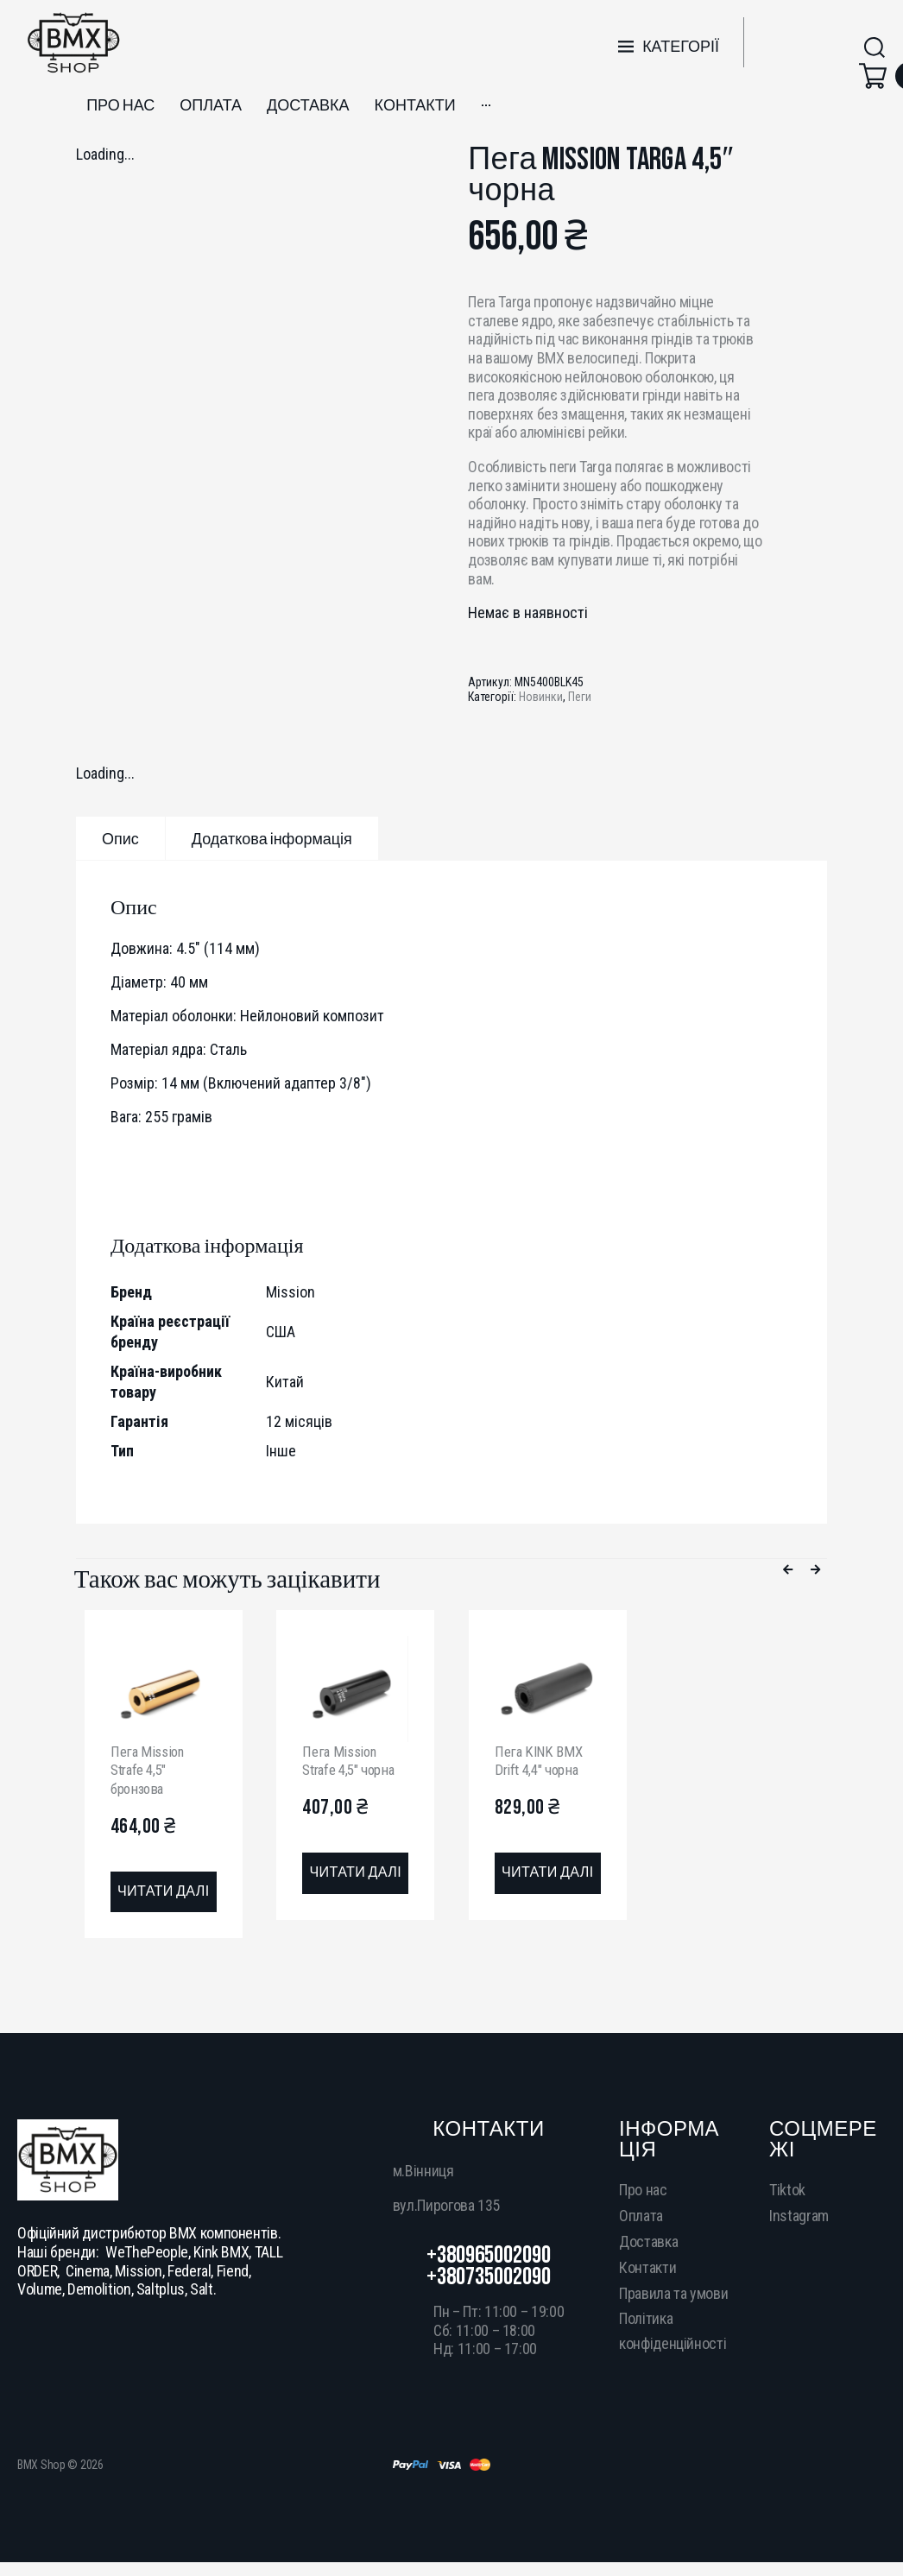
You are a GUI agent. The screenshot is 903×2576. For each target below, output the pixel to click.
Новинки (541, 697)
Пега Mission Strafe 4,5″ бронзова (149, 1769)
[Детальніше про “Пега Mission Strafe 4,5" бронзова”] (164, 1894)
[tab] (120, 838)
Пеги (579, 697)
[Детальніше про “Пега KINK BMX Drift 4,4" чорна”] (548, 1875)
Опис (120, 839)
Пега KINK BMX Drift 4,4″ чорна (540, 1760)
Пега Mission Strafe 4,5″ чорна (353, 1760)
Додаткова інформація (272, 839)
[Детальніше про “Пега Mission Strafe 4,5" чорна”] (355, 1875)
